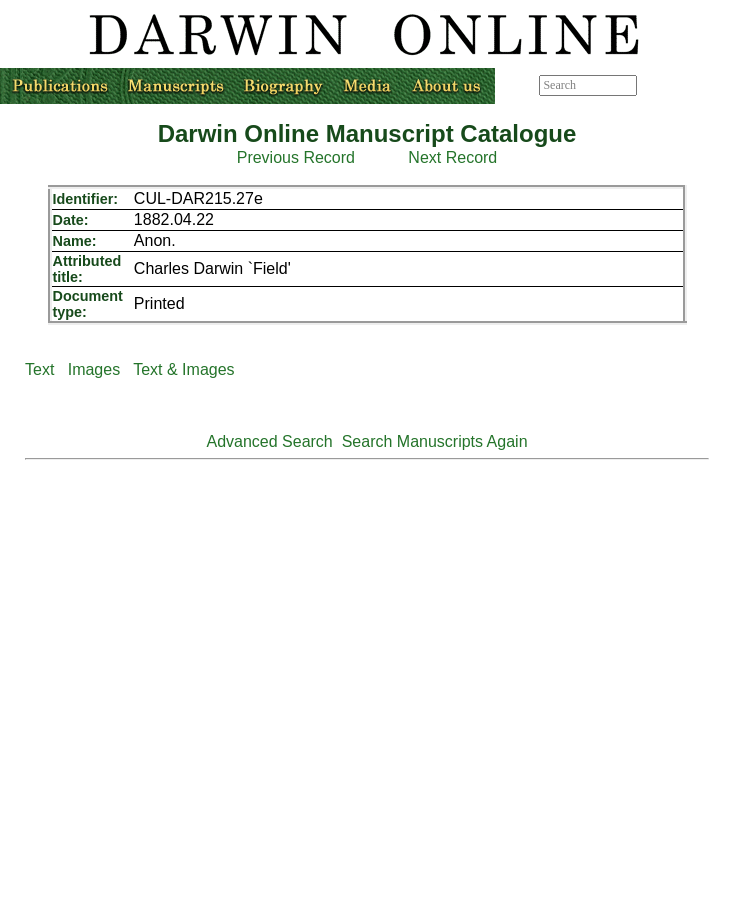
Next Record (452, 157)
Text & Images (183, 369)
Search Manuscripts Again (435, 441)
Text (39, 369)
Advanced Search (269, 441)
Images (94, 369)
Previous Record (296, 157)
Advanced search (682, 85)
